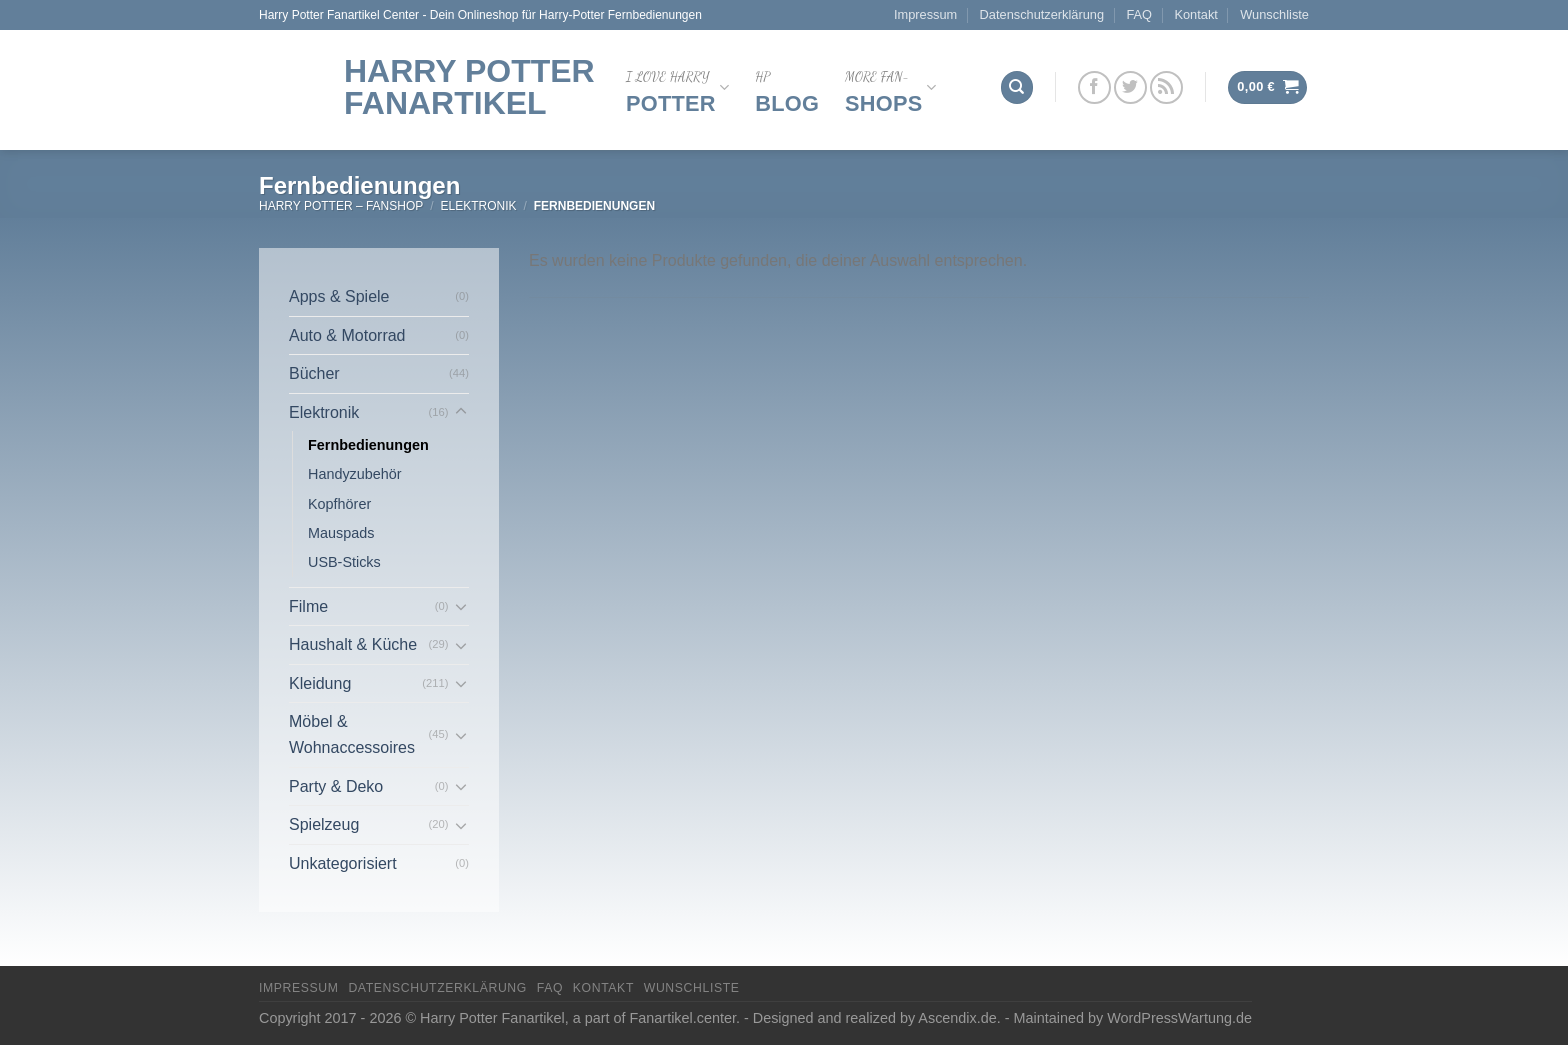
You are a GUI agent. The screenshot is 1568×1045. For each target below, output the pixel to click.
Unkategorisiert (343, 863)
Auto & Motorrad (347, 335)
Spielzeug (324, 824)
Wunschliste (1274, 14)
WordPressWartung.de (1179, 1018)
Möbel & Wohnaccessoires (352, 734)
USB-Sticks (344, 562)
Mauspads (341, 533)
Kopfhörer (339, 504)
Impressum (925, 14)
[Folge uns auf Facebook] (1094, 87)
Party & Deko (336, 786)
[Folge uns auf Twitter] (1130, 87)
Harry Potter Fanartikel (469, 87)
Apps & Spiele (339, 296)
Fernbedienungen (368, 445)
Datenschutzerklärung (1042, 14)
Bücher (314, 373)
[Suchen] (1017, 87)
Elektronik (478, 206)
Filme (308, 606)
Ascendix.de (957, 1018)
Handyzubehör (355, 474)
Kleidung (320, 683)
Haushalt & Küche (353, 644)
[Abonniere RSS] (1166, 87)
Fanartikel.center (683, 1018)
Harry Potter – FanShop (341, 206)
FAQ (1139, 14)
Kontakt (1195, 14)
